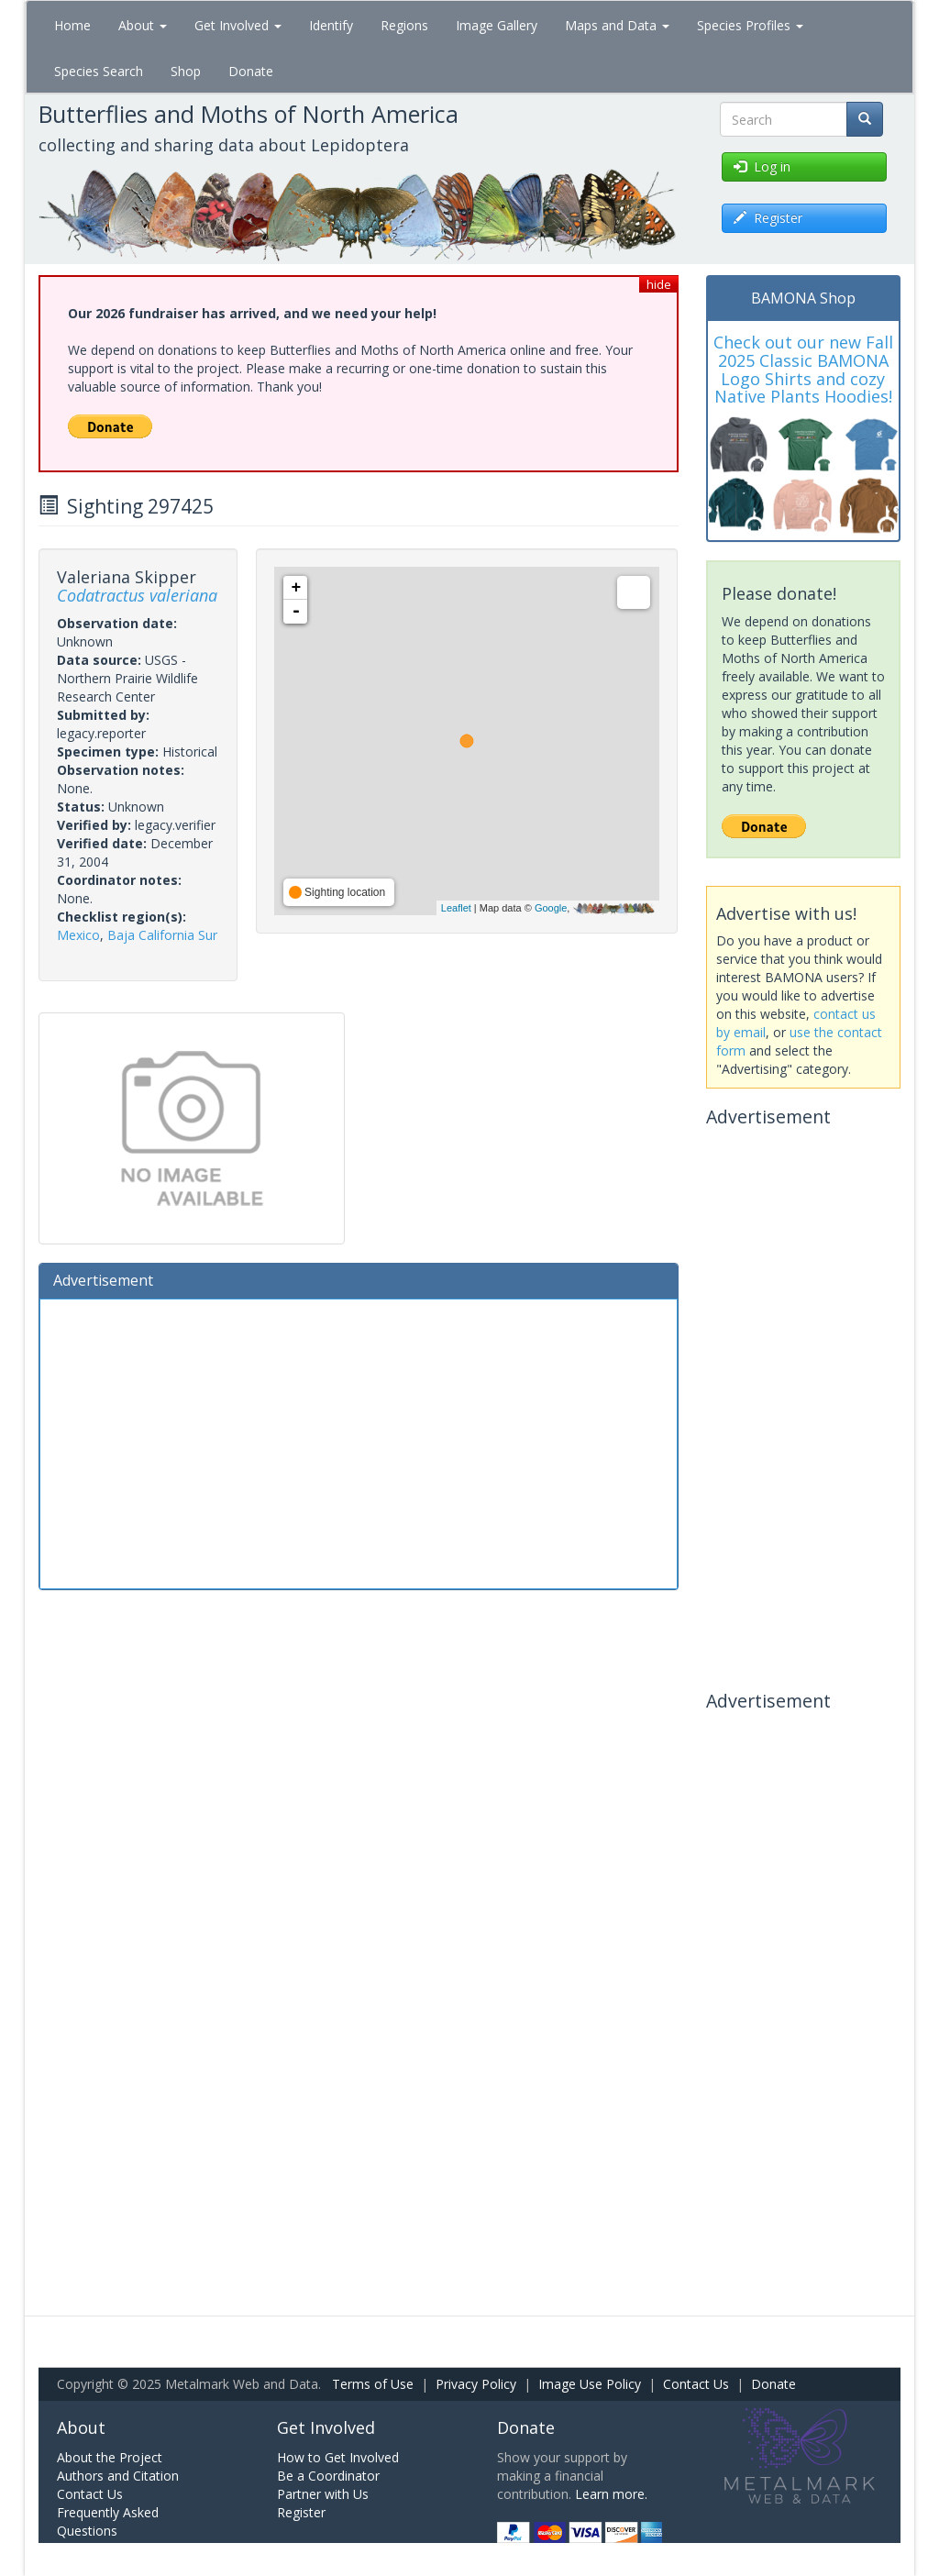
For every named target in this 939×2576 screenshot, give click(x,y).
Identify (331, 25)
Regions (404, 25)
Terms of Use (373, 2384)
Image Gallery (496, 25)
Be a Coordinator (328, 2475)
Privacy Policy (476, 2384)
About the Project (109, 2457)
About (142, 25)
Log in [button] (762, 166)
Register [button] (768, 218)
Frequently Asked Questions (108, 2521)
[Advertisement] (358, 1441)
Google (551, 907)
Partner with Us (323, 2494)
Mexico (78, 935)
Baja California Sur (162, 935)
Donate (250, 71)
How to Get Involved (338, 2457)
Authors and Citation (118, 2475)
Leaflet (456, 907)
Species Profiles (750, 25)
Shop (186, 71)
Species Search (98, 71)
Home (72, 25)
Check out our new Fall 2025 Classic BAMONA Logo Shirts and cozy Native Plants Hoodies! (803, 369)
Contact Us (696, 2384)
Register (301, 2512)
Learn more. (611, 2494)
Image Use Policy (589, 2384)
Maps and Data (617, 25)
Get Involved (238, 25)
